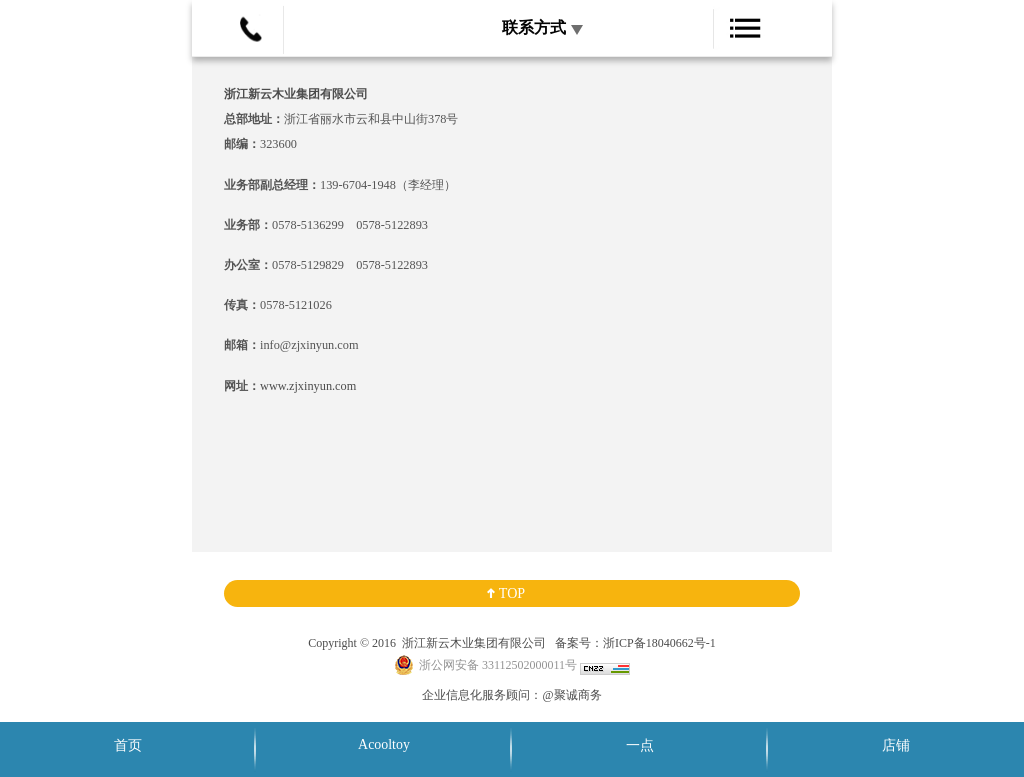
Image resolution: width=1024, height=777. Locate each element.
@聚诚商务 (571, 695)
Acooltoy (384, 744)
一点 (640, 745)
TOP (512, 593)
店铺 (896, 745)
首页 (128, 745)
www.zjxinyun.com (308, 386)
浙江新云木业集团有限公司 (472, 643)
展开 (696, 43)
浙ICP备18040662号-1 (659, 643)
